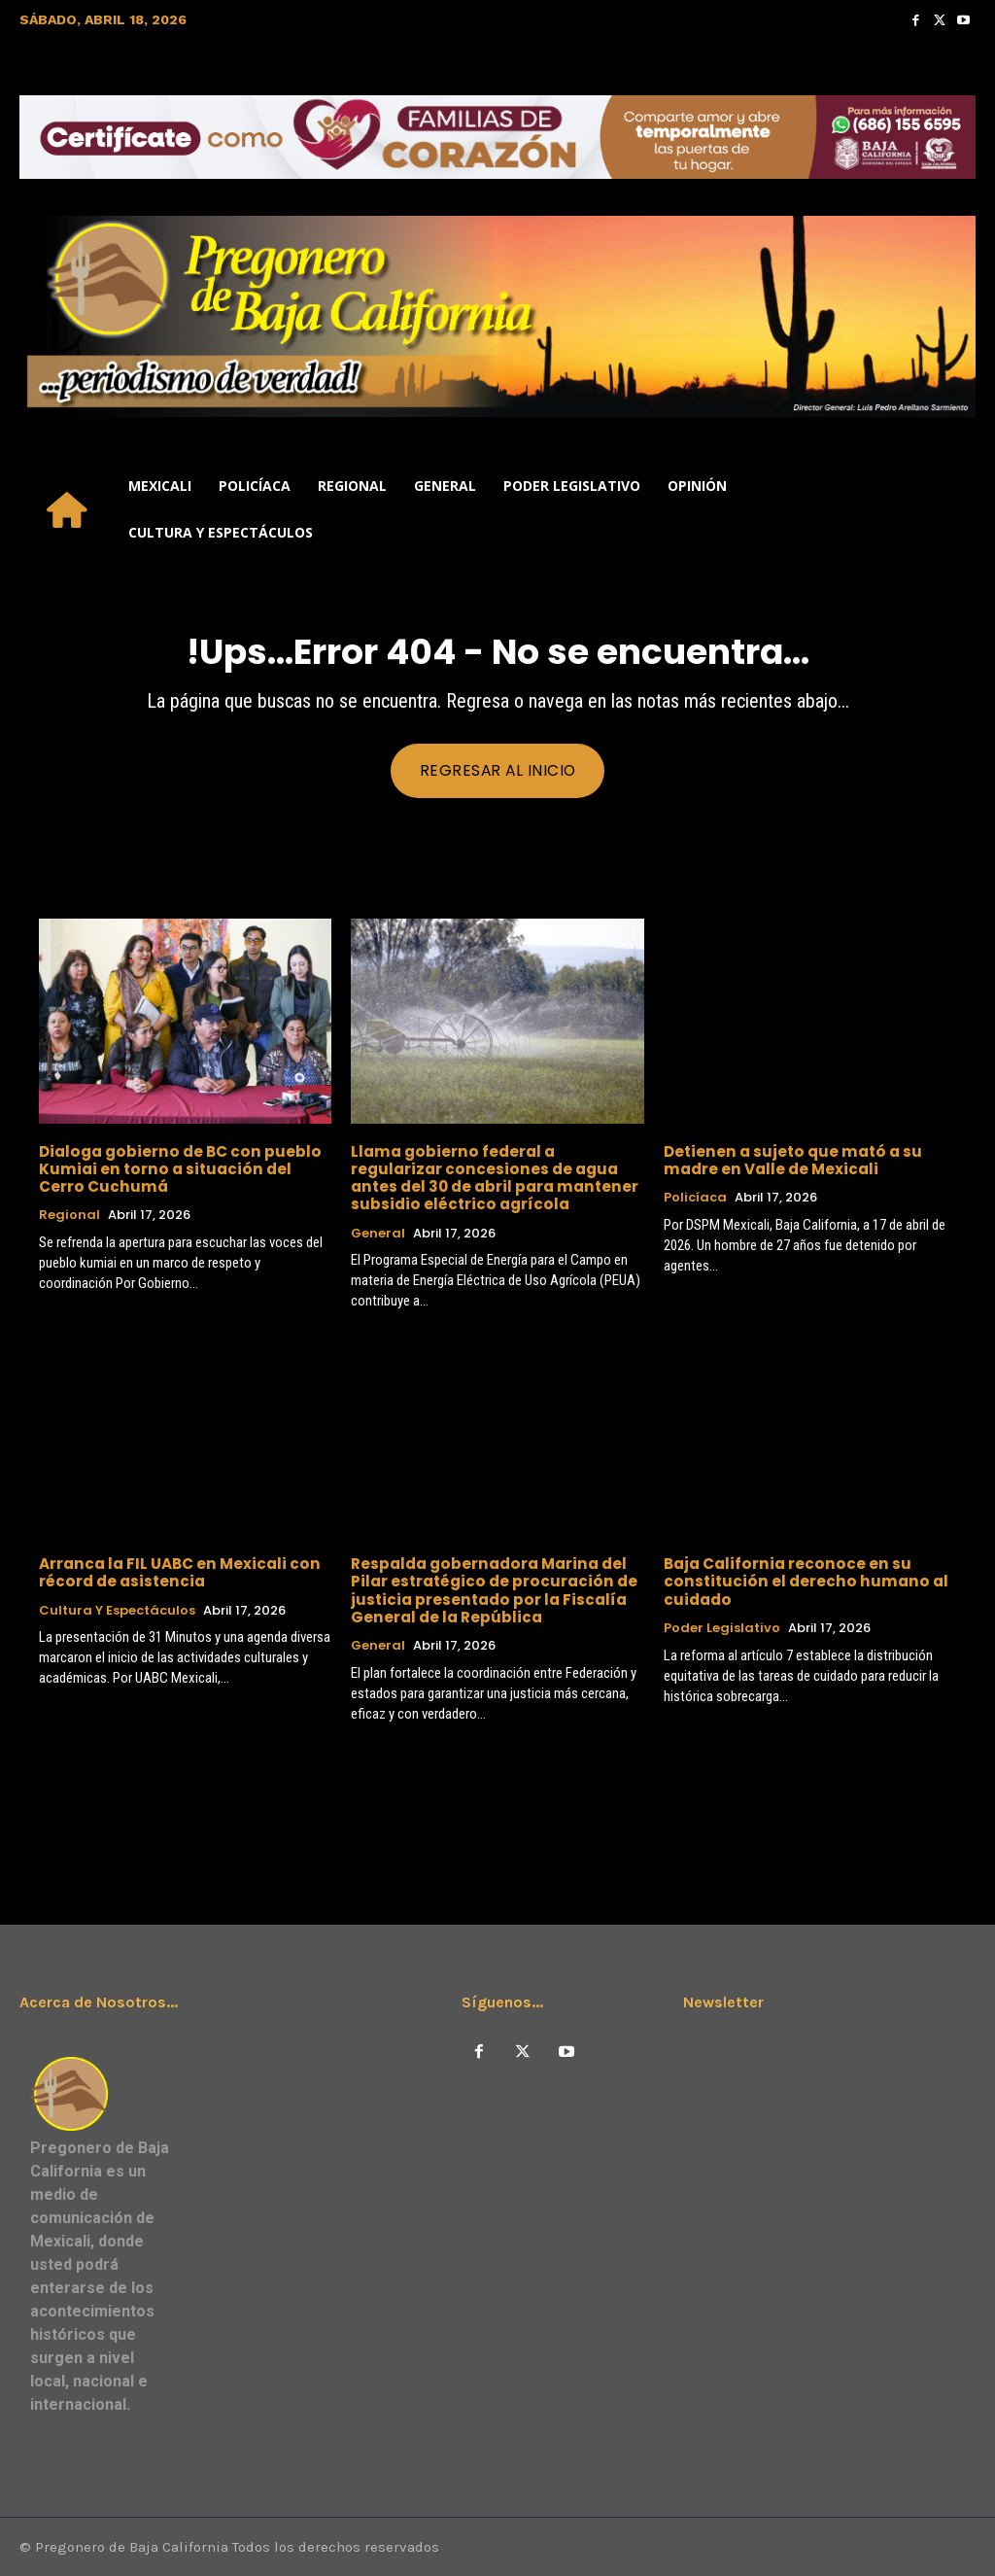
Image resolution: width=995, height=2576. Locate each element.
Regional (69, 1215)
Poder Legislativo (722, 1627)
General (378, 1232)
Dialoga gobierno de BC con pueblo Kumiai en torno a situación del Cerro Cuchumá (183, 1169)
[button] (952, 509)
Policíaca (695, 1197)
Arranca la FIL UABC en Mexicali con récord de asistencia (177, 1572)
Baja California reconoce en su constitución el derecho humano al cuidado (800, 1581)
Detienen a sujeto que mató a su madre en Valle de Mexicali (790, 1160)
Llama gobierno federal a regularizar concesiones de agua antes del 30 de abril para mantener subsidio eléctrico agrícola (496, 1177)
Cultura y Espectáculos (117, 1610)
